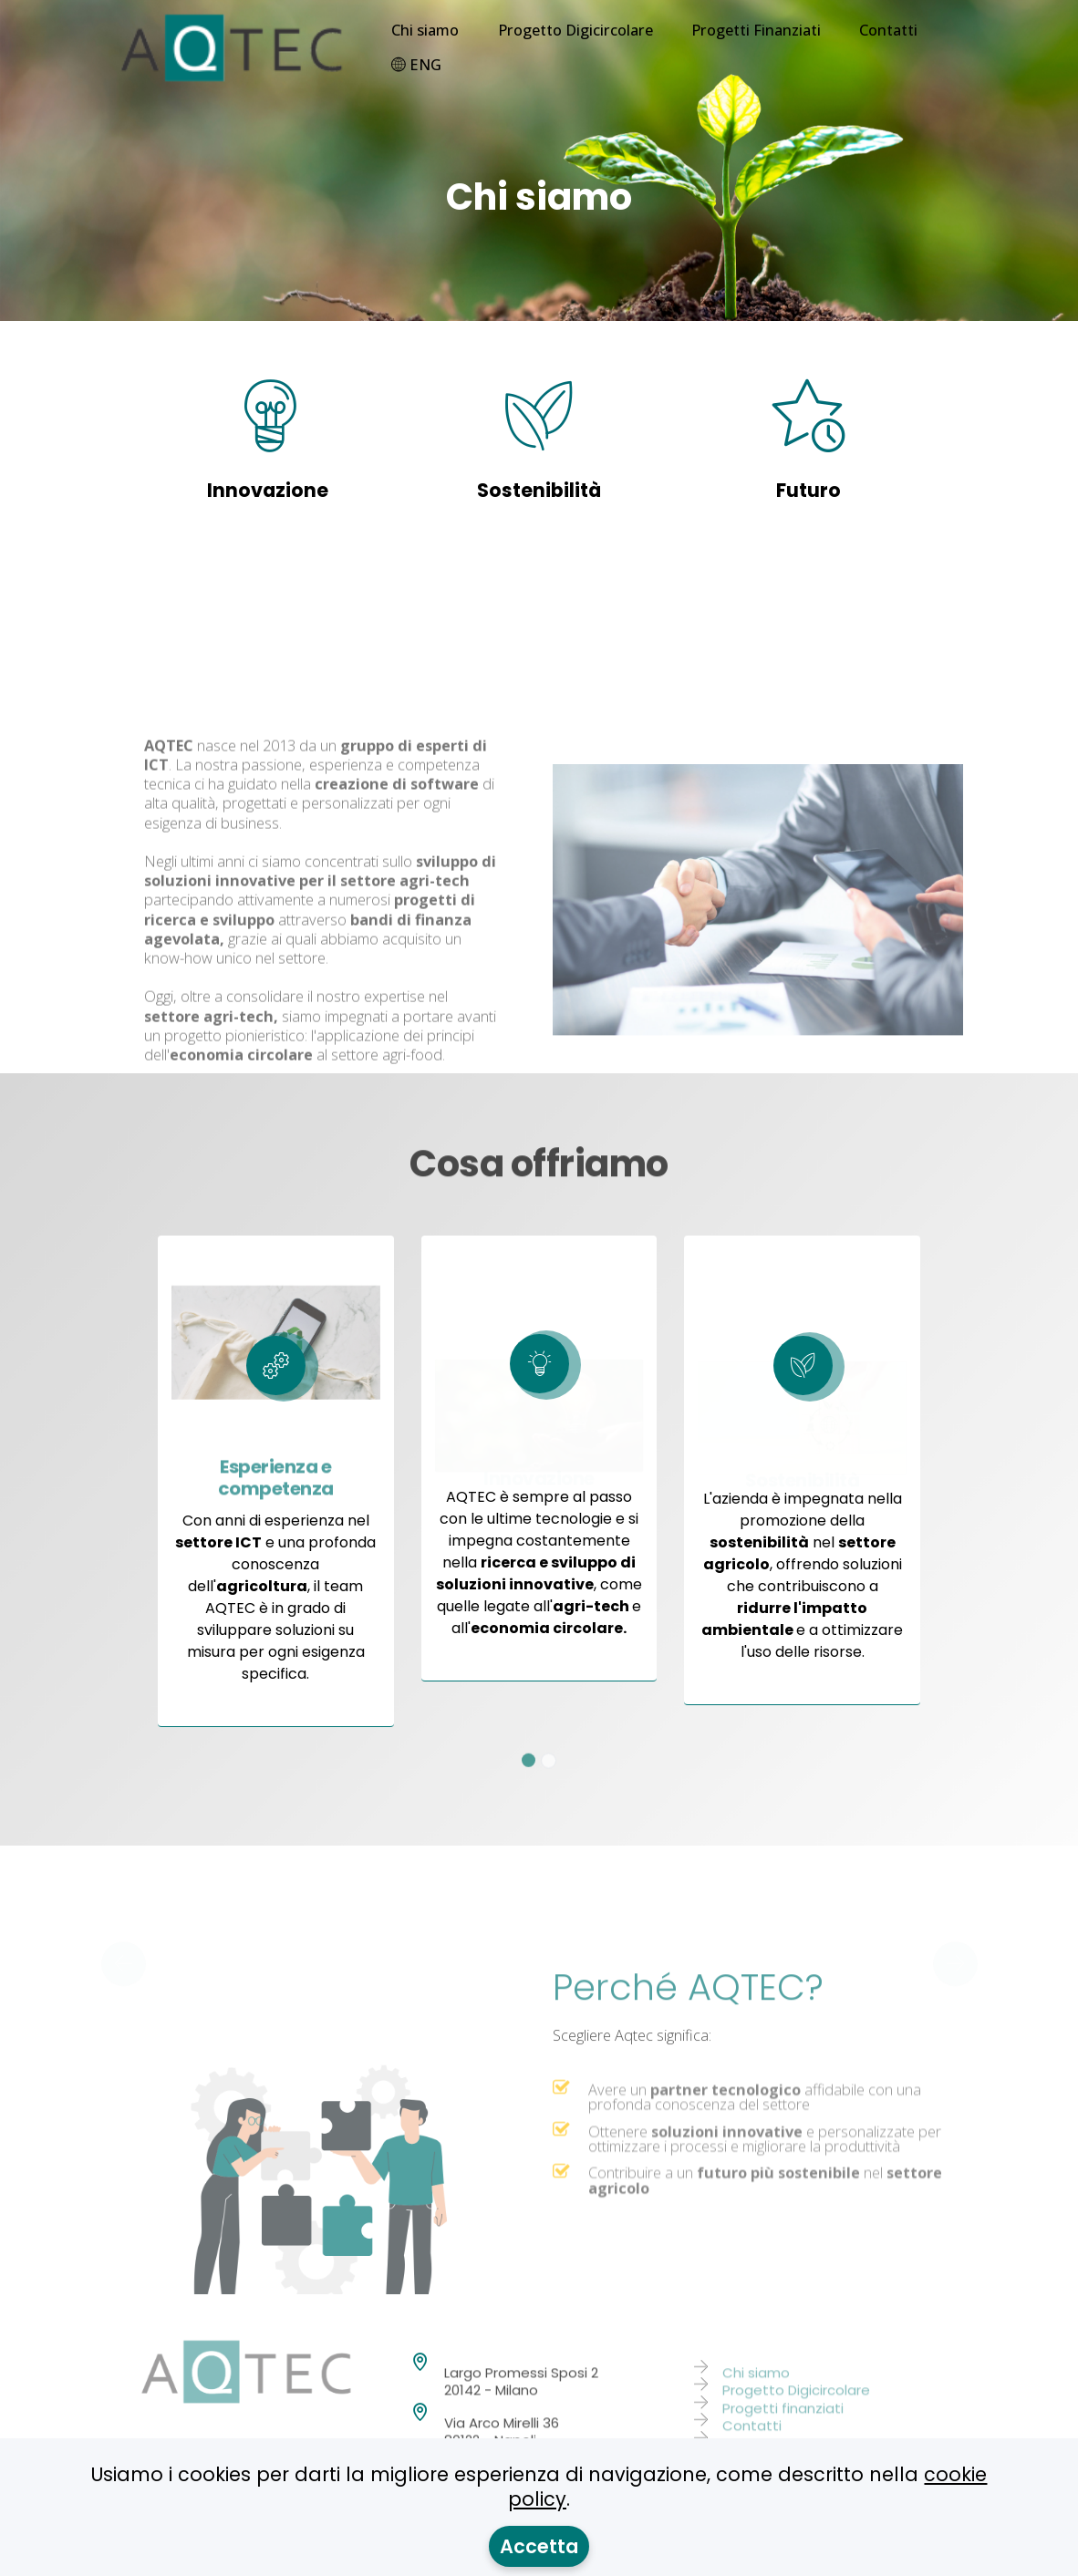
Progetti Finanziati (756, 30)
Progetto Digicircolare (575, 30)
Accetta (539, 2546)
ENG (416, 65)
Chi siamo (425, 30)
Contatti (888, 30)
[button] (123, 1948)
